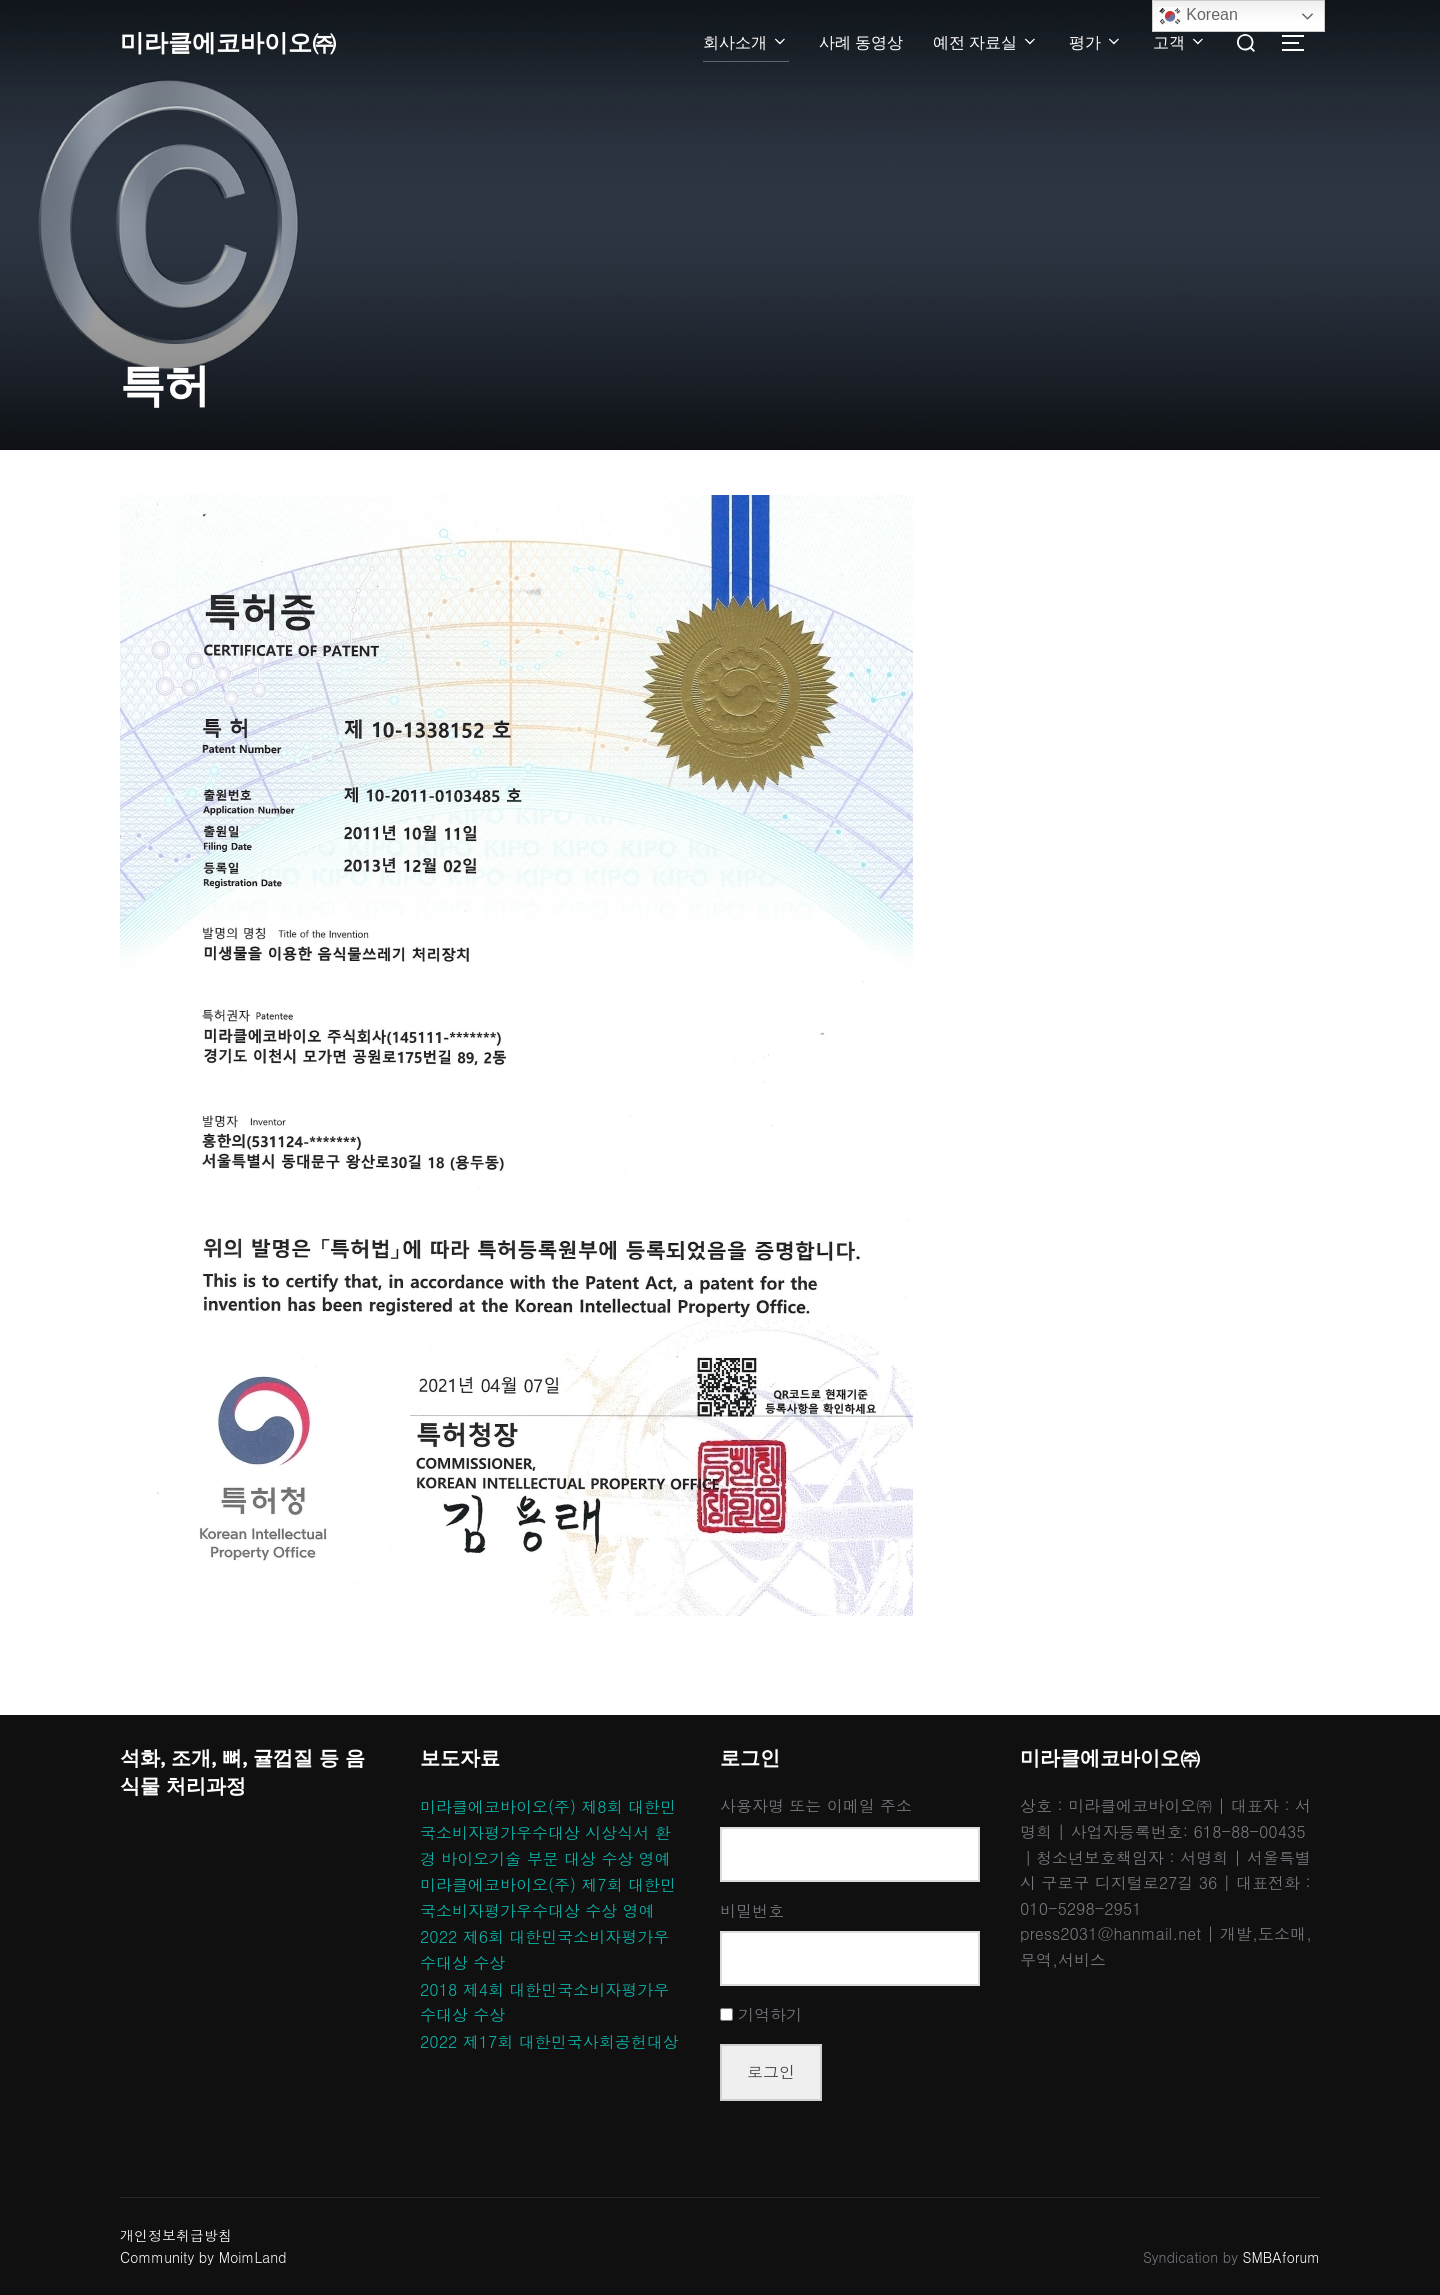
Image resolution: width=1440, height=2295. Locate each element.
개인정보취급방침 (176, 2235)
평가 (1096, 42)
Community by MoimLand (203, 2257)
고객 (1180, 42)
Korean (1198, 16)
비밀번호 (752, 1910)
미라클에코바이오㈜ (237, 42)
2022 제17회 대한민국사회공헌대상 (549, 2041)
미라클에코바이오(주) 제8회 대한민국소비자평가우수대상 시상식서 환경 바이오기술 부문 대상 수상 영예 (548, 1832)
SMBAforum (1281, 2257)
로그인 (771, 2071)
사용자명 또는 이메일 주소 (816, 1805)
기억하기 (770, 2014)
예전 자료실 (986, 42)
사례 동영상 (861, 42)
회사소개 (746, 42)
